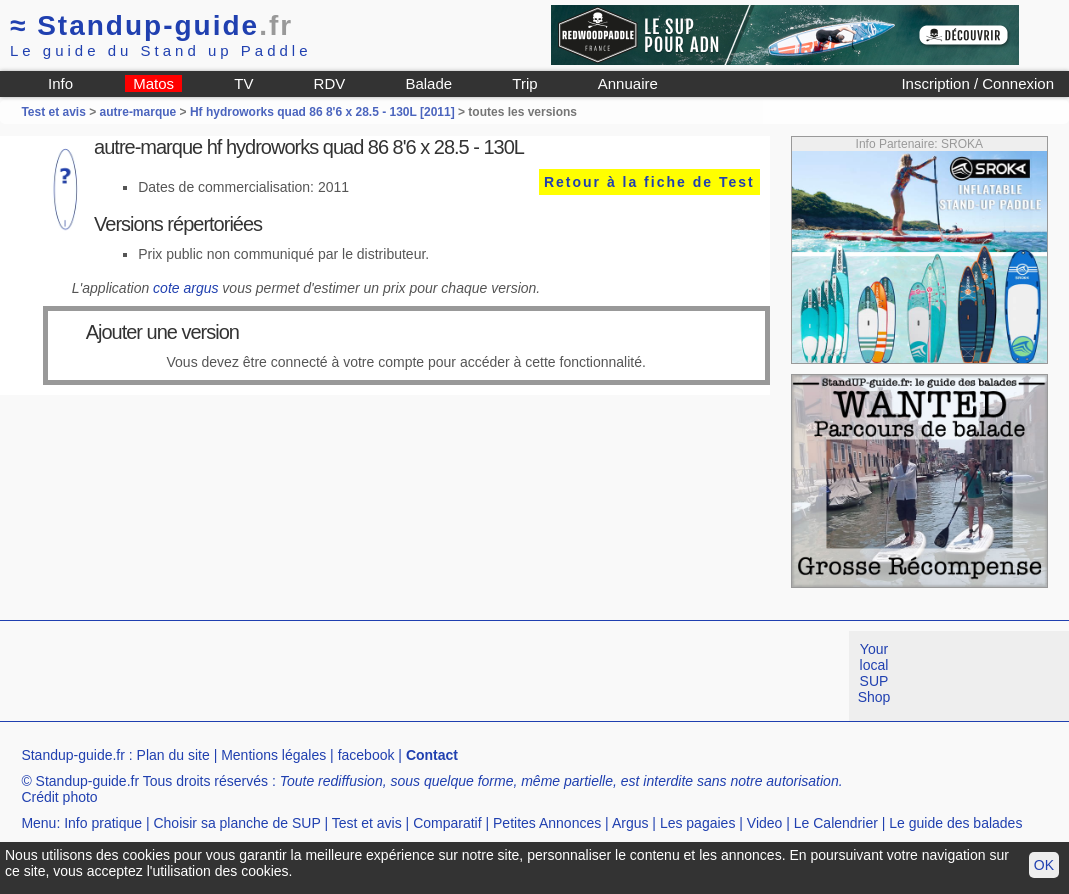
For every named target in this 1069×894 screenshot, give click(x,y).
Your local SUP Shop (874, 673)
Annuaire (628, 83)
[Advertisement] (364, 676)
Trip (524, 83)
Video (765, 823)
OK (1044, 865)
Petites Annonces (547, 823)
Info (60, 83)
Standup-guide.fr (73, 755)
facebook (366, 755)
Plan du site (173, 755)
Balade (428, 83)
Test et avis (55, 112)
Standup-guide (151, 25)
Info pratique (103, 823)
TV (243, 83)
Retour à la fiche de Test (649, 182)
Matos (153, 83)
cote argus (185, 288)
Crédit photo (59, 797)
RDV (330, 83)
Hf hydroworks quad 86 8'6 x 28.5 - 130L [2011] (322, 112)
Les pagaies (698, 823)
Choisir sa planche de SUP (236, 823)
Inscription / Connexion (977, 83)
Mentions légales (273, 755)
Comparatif (447, 823)
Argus (630, 823)
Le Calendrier (836, 823)
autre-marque (138, 112)
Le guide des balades (955, 823)
